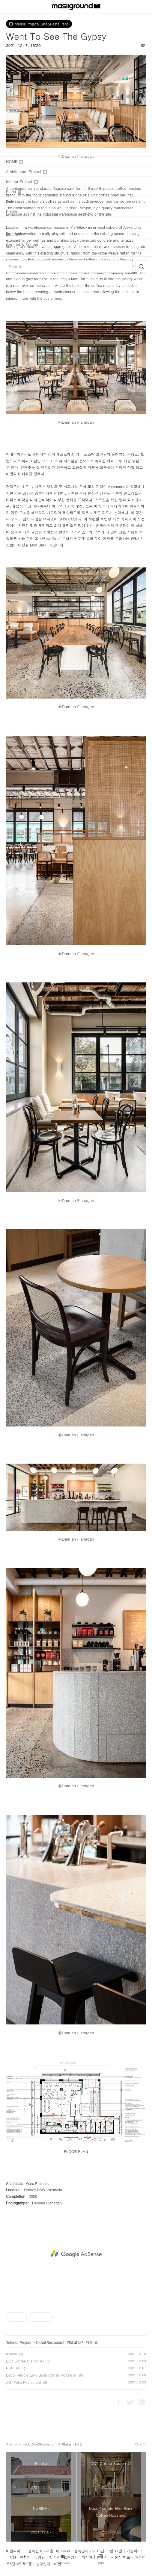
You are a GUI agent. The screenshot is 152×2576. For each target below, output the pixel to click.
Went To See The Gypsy (56, 36)
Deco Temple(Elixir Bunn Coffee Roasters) (41, 2374)
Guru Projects (38, 2183)
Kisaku (11, 2353)
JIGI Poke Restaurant (23, 2382)
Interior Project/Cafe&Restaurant (39, 23)
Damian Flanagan (47, 2202)
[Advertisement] (76, 2254)
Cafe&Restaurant (50, 2342)
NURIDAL (13, 2367)
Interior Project (19, 2342)
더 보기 (140, 2444)
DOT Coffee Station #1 (25, 2360)
